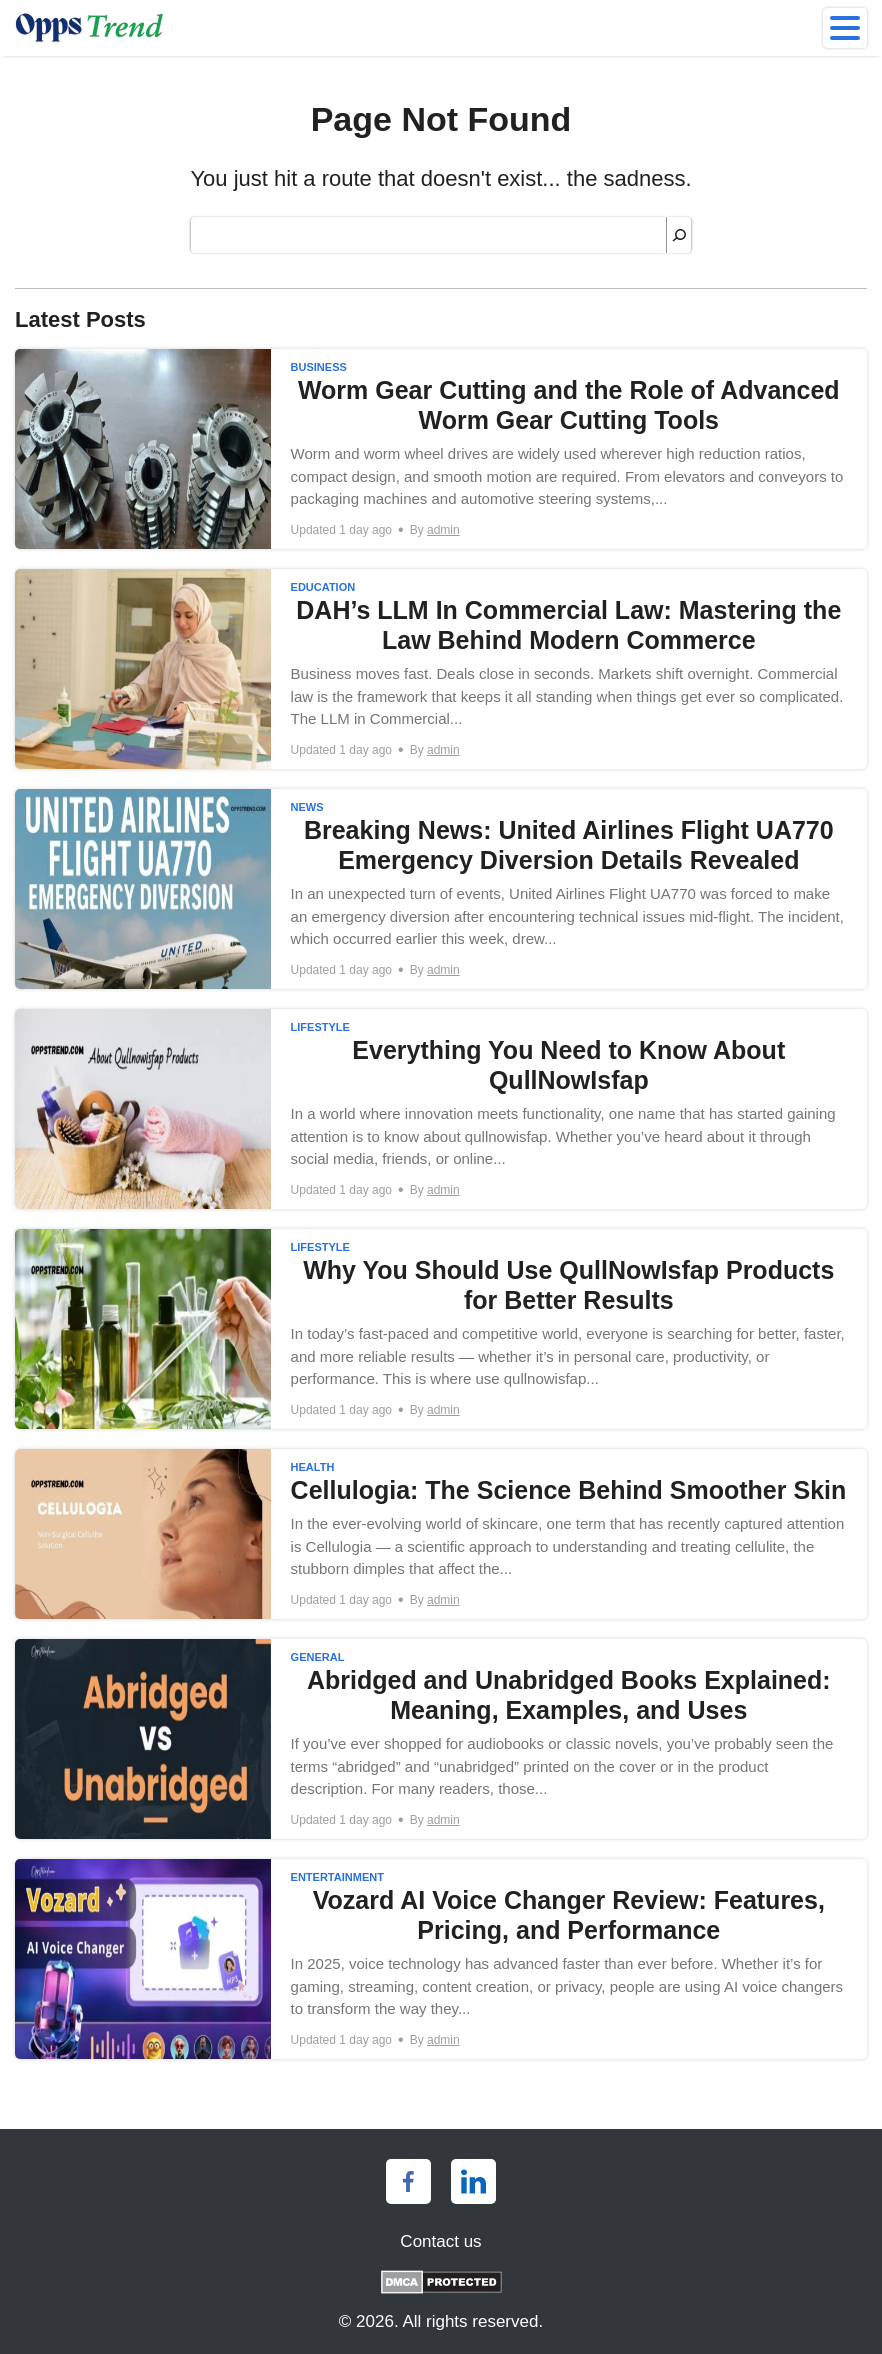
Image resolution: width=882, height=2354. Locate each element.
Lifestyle (320, 1027)
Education (323, 587)
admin (443, 530)
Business (319, 367)
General (318, 1657)
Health (313, 1467)
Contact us (440, 2241)
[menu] (845, 28)
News (307, 807)
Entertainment (337, 1877)
